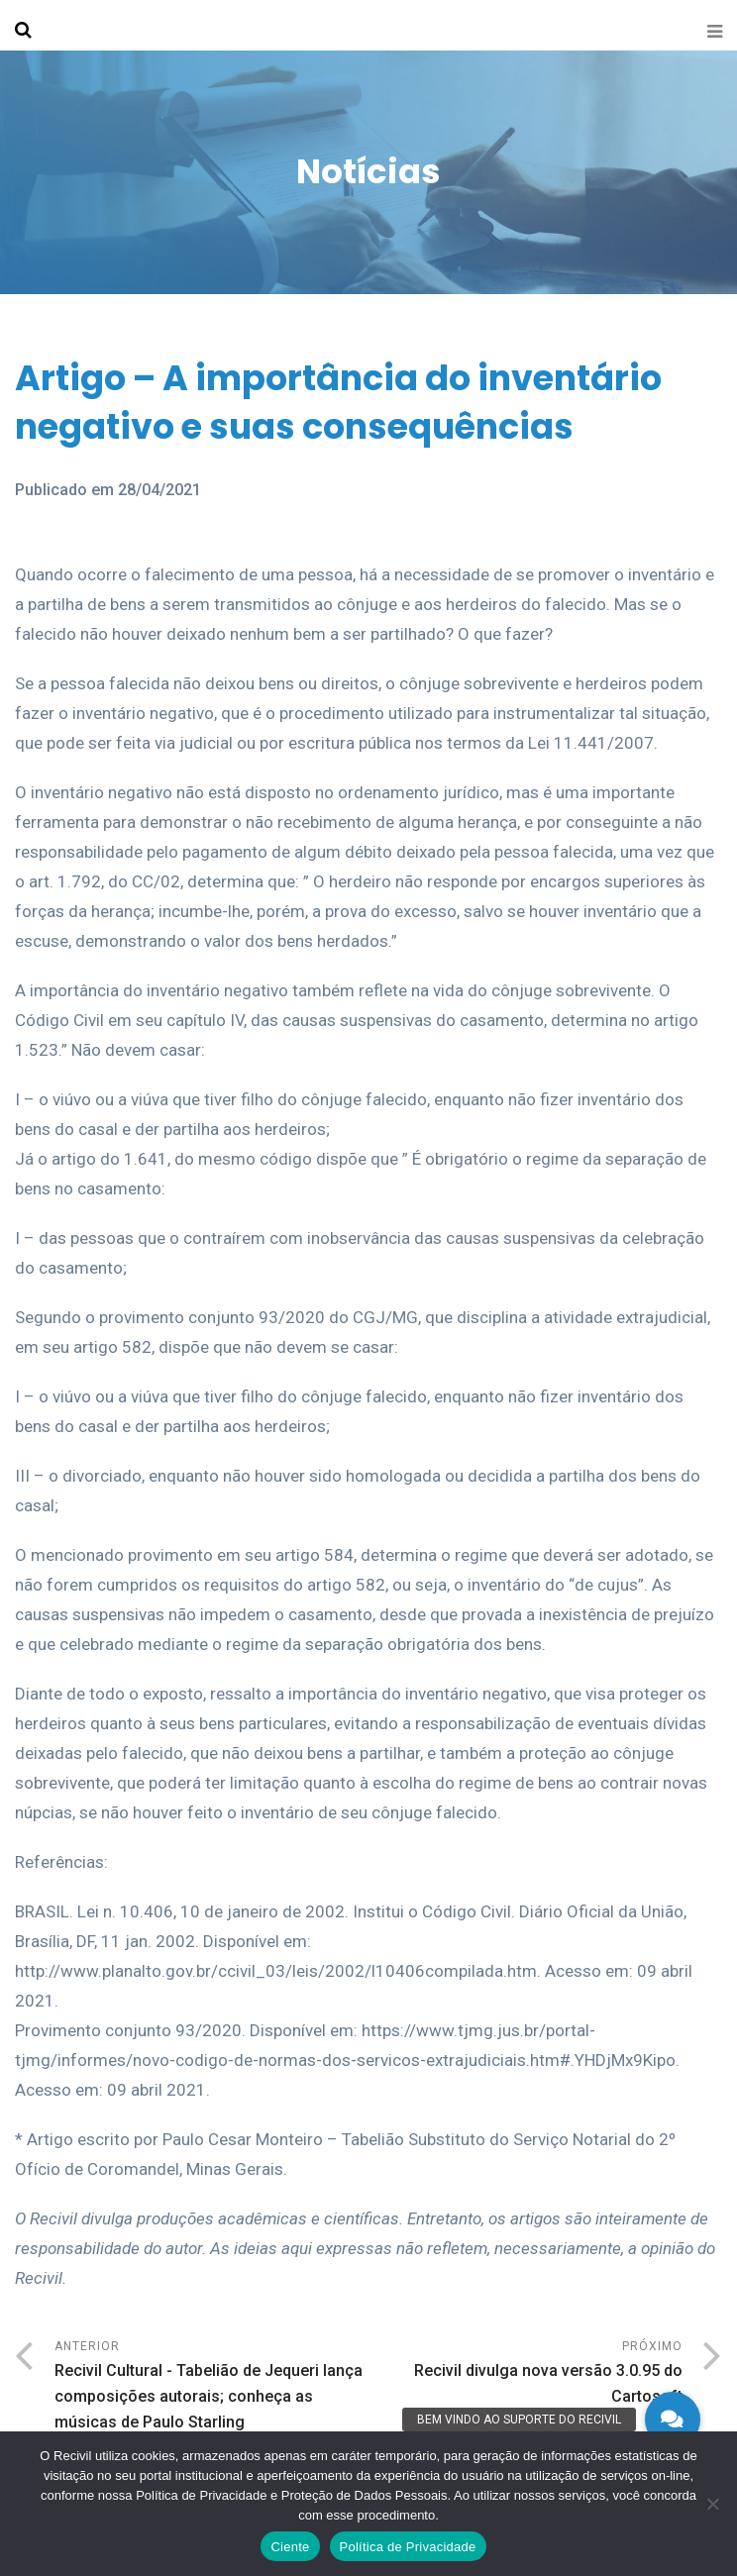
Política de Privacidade (408, 2546)
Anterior (211, 2387)
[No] (712, 2504)
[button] (672, 2419)
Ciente (289, 2546)
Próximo (525, 2374)
